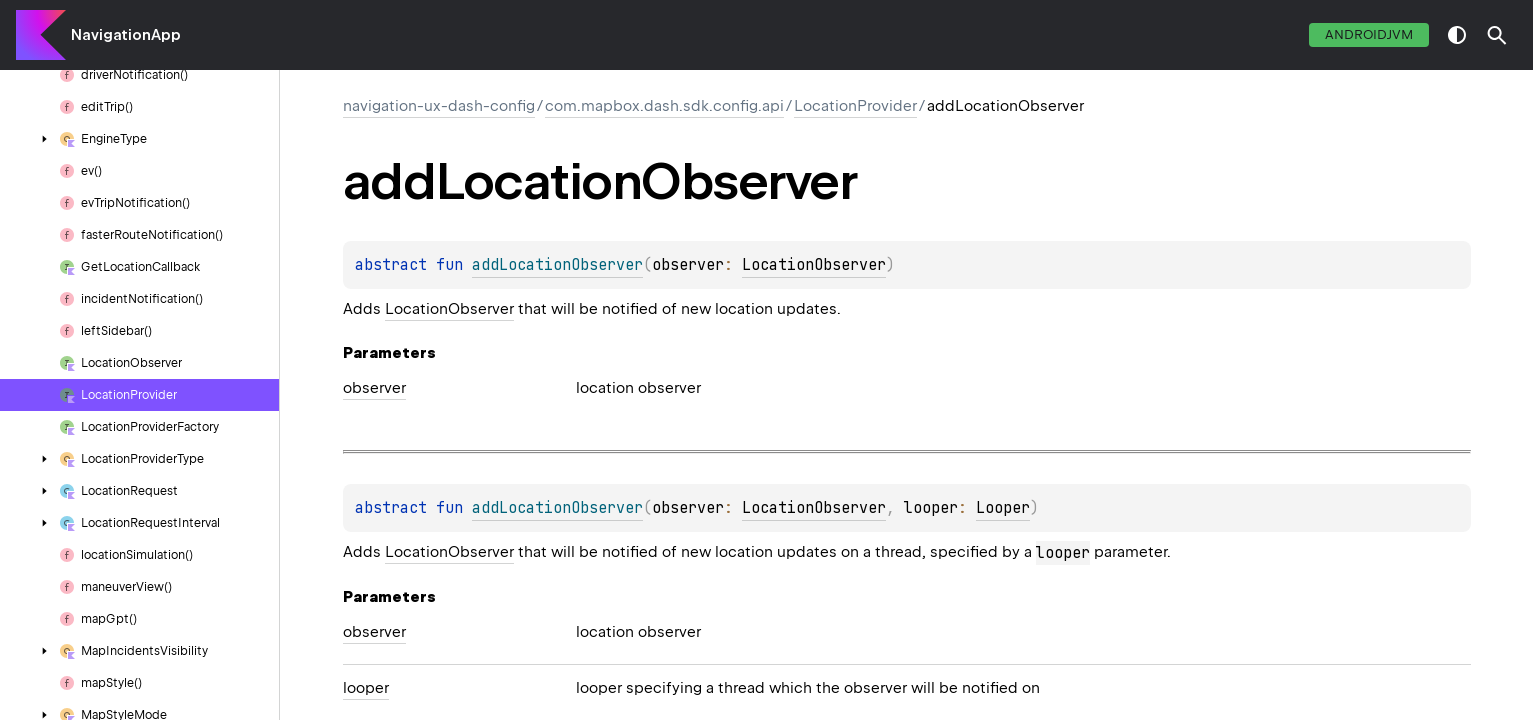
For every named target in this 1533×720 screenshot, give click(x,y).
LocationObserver (814, 265)
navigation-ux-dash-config (439, 106)
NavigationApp (126, 35)
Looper (1003, 508)
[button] (1497, 35)
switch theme (1457, 35)
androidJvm (1369, 34)
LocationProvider (855, 106)
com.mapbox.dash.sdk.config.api (664, 106)
